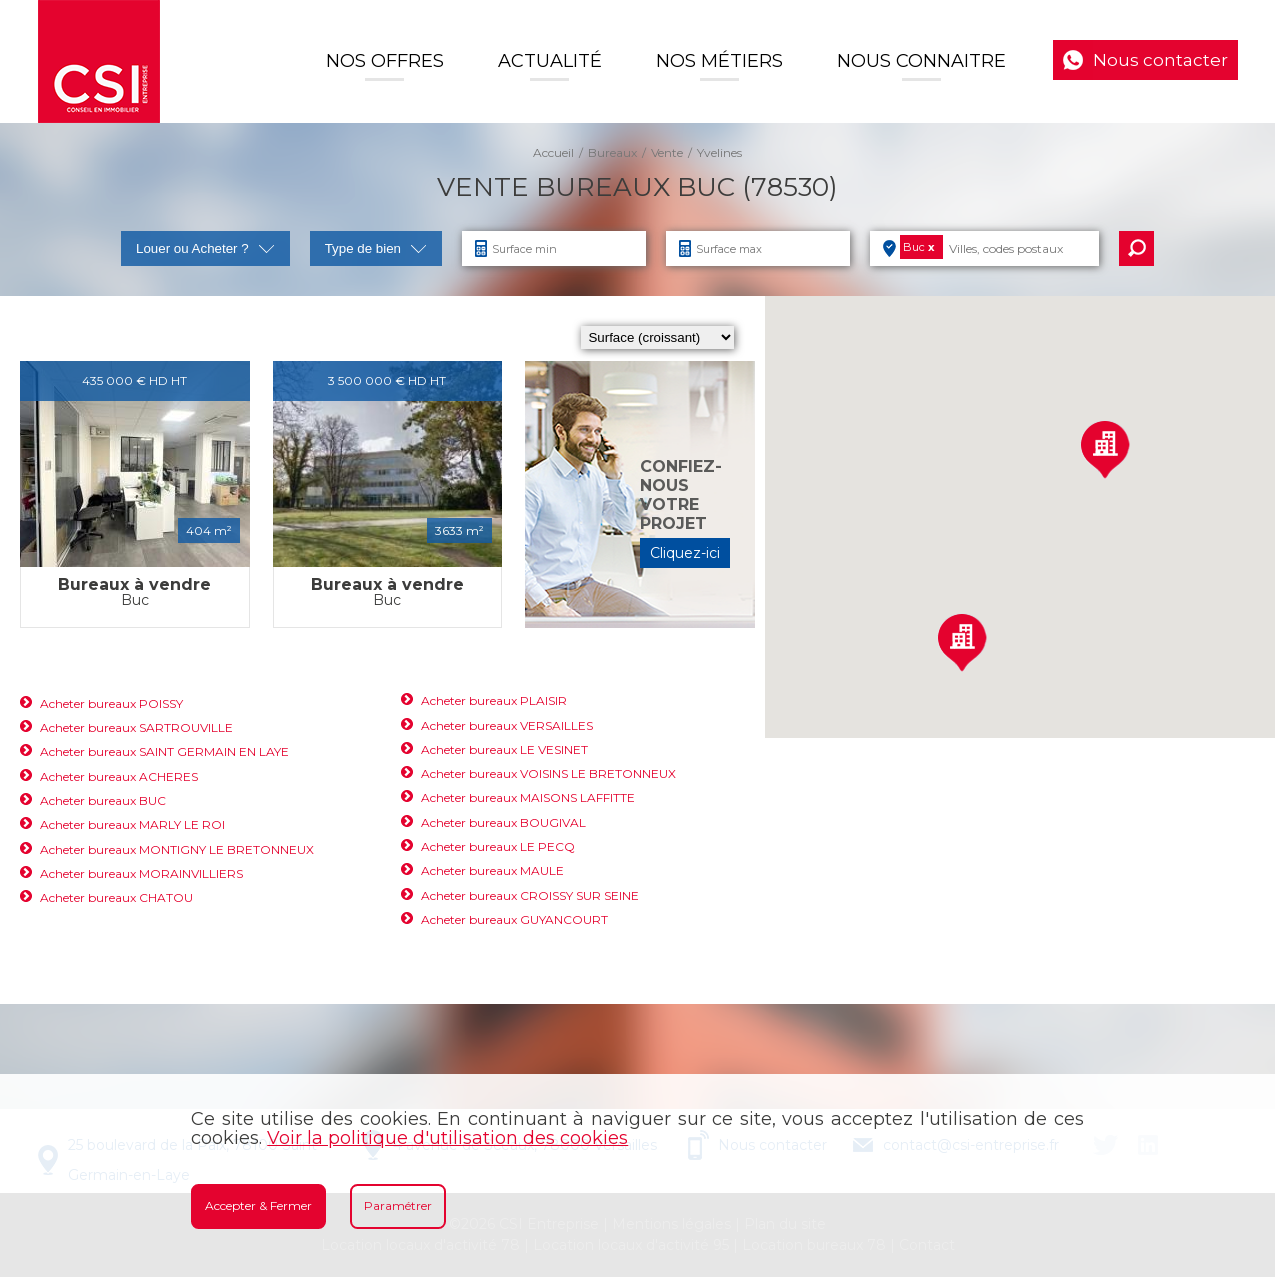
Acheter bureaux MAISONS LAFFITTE (528, 797)
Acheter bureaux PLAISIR (494, 700)
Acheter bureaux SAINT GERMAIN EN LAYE (164, 751)
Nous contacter (1160, 60)
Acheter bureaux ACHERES (119, 776)
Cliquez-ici (685, 553)
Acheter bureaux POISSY (111, 703)
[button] (962, 642)
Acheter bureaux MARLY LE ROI (132, 824)
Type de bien (376, 248)
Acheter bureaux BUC (103, 800)
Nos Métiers (719, 61)
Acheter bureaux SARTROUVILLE (136, 727)
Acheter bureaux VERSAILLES (507, 725)
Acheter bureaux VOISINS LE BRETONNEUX (548, 773)
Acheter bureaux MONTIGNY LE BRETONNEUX (177, 849)
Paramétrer (398, 1205)
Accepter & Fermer (258, 1205)
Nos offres (385, 61)
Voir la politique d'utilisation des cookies (447, 1138)
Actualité (550, 61)
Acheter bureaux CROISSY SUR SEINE (530, 895)
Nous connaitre (921, 61)
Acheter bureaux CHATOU (116, 897)
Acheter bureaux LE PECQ (498, 846)
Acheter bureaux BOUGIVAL (503, 822)
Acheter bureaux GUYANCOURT (514, 919)
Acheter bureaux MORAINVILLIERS (141, 873)
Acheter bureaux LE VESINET (504, 749)
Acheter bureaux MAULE (492, 870)
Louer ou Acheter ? (205, 248)
